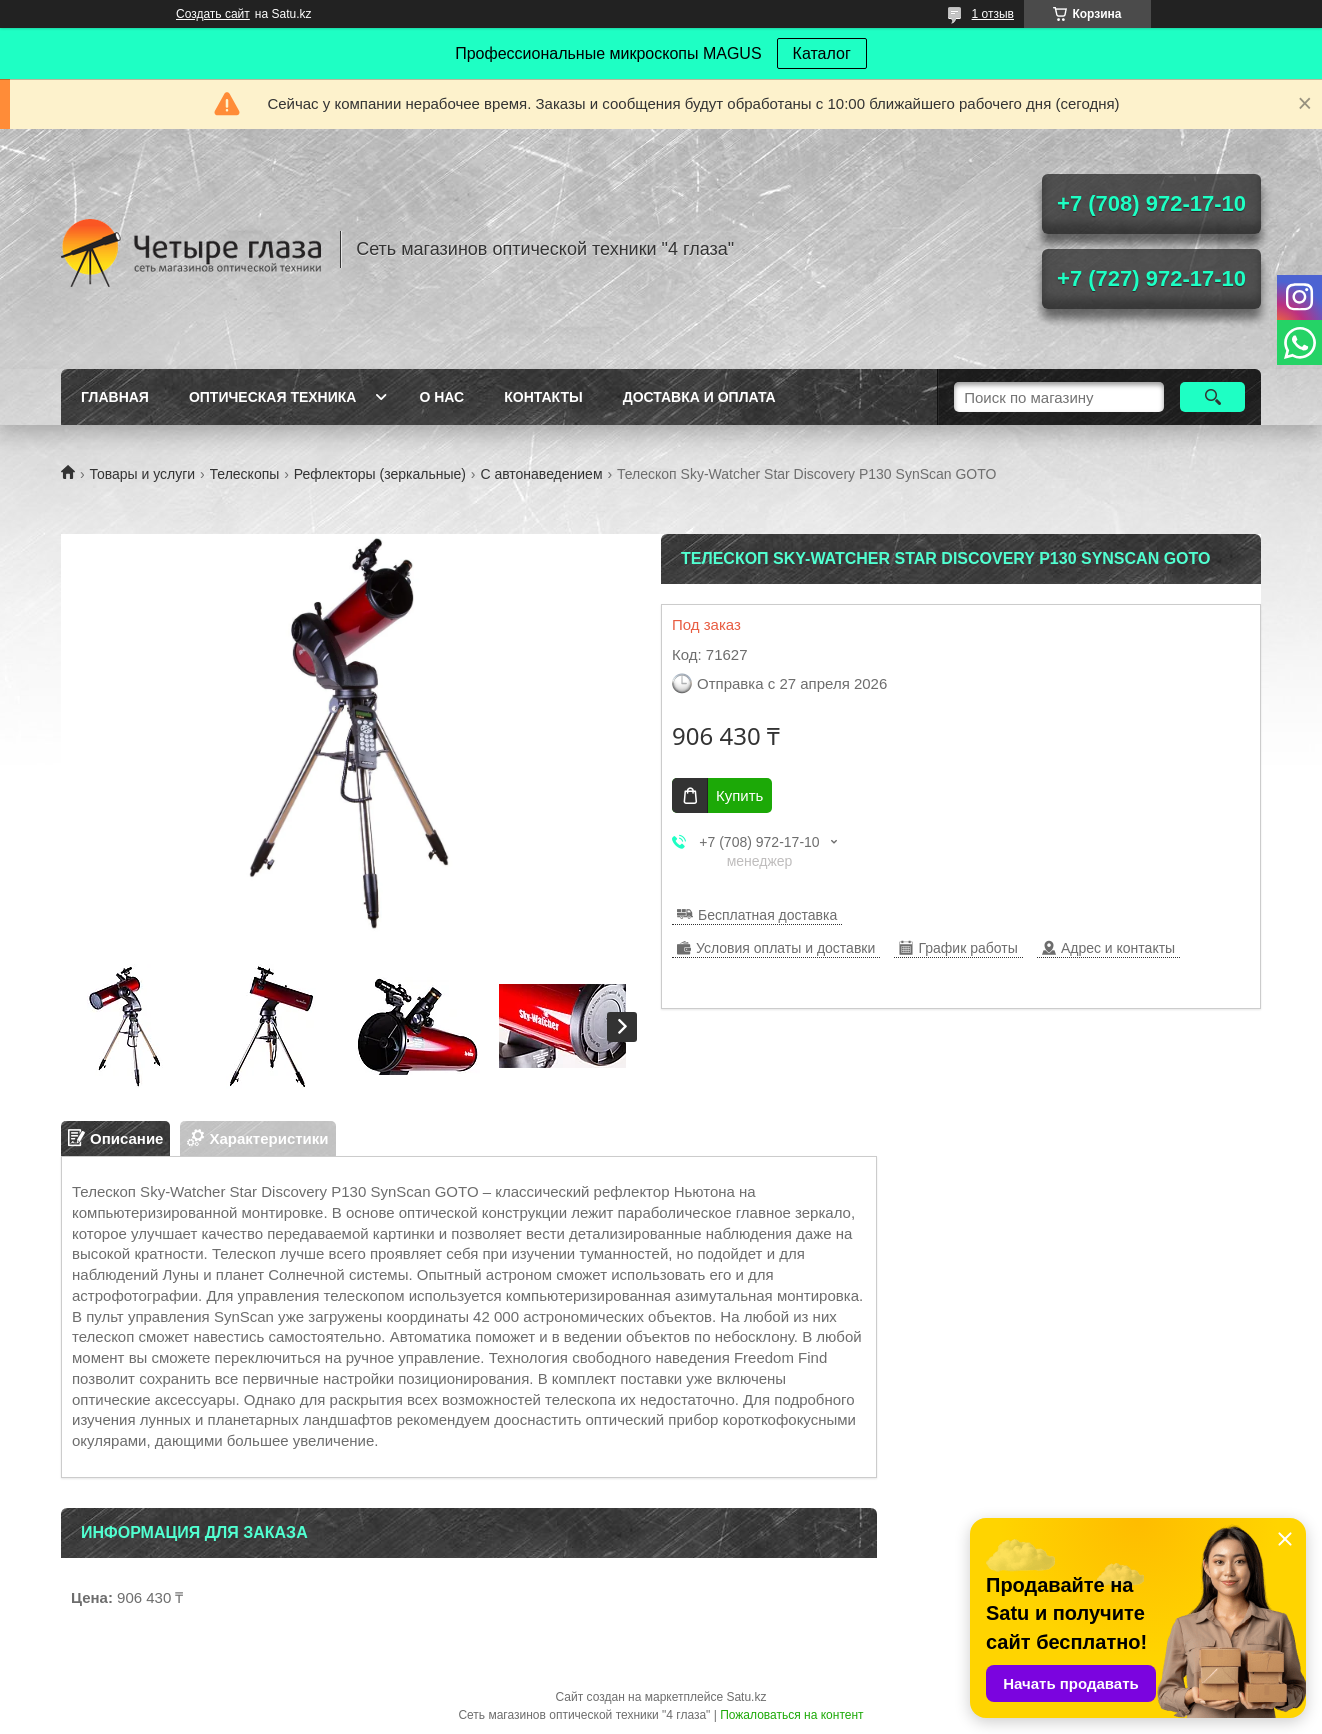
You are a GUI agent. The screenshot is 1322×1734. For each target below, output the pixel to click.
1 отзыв (993, 14)
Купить (739, 795)
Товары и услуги (142, 474)
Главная (115, 397)
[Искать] (1212, 397)
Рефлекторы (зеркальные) (380, 474)
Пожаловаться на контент (791, 1715)
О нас (441, 397)
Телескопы (245, 474)
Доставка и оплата (699, 397)
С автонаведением (541, 474)
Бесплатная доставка (767, 915)
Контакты (543, 397)
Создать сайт (213, 14)
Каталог (822, 53)
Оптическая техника (273, 397)
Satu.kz (746, 1697)
